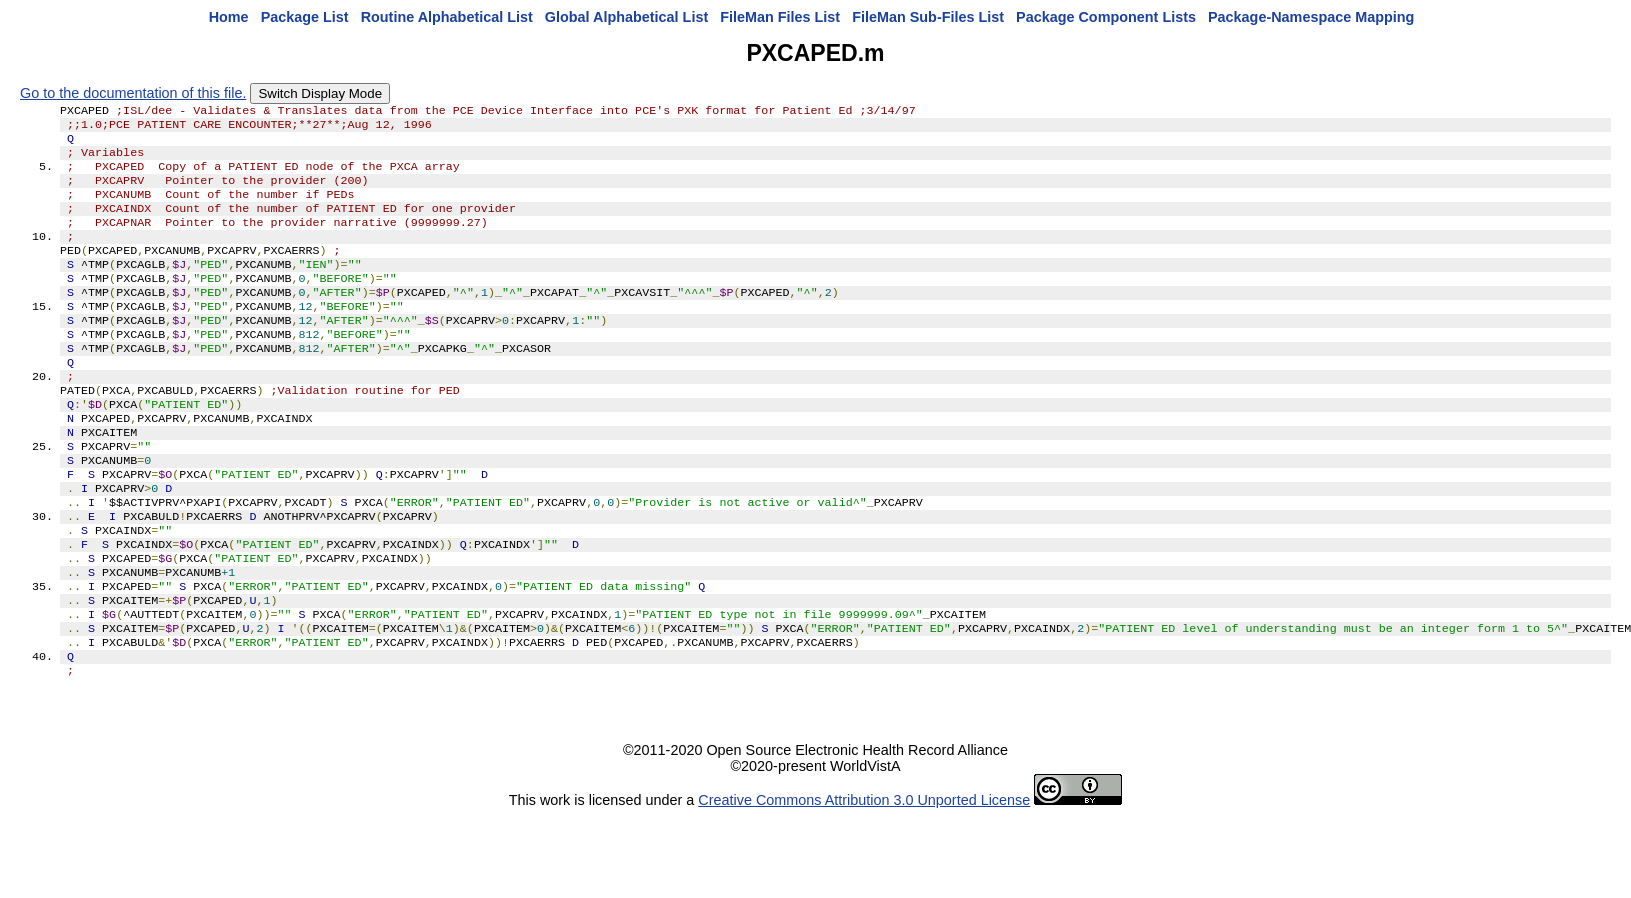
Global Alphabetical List (626, 17)
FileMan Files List (780, 17)
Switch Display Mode (320, 93)
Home (229, 17)
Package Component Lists (1106, 17)
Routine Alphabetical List (447, 17)
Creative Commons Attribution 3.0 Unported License (864, 882)
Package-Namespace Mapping (1311, 17)
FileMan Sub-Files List (928, 17)
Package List (305, 17)
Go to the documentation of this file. (133, 93)
